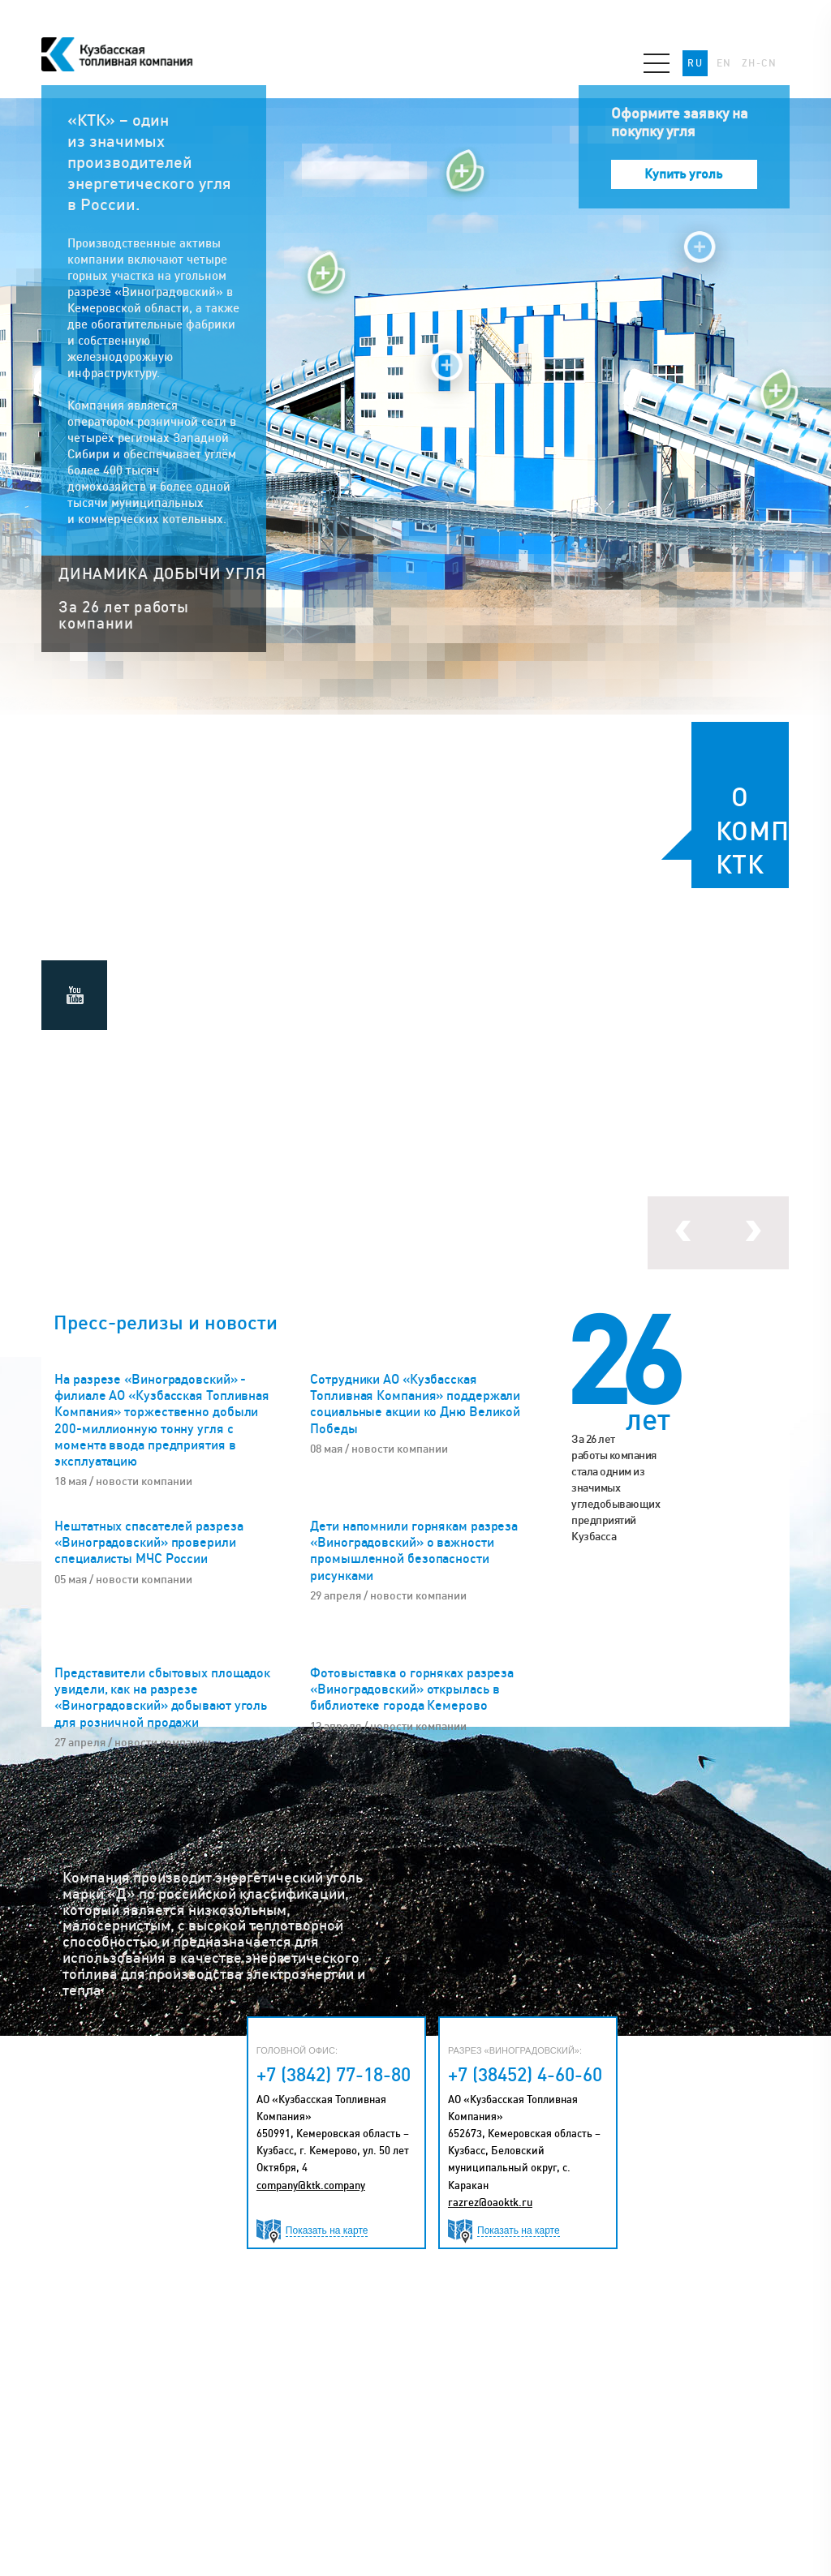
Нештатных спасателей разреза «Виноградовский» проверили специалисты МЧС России (148, 1542)
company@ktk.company (310, 2185)
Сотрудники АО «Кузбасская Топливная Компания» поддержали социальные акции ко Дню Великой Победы (415, 1404)
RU (695, 63)
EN (724, 63)
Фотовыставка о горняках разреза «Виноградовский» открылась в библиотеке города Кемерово (412, 1689)
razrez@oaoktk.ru (490, 2202)
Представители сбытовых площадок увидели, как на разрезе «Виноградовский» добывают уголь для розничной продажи (162, 1697)
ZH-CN (759, 63)
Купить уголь (683, 174)
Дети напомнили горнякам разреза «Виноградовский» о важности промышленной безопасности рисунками (414, 1550)
